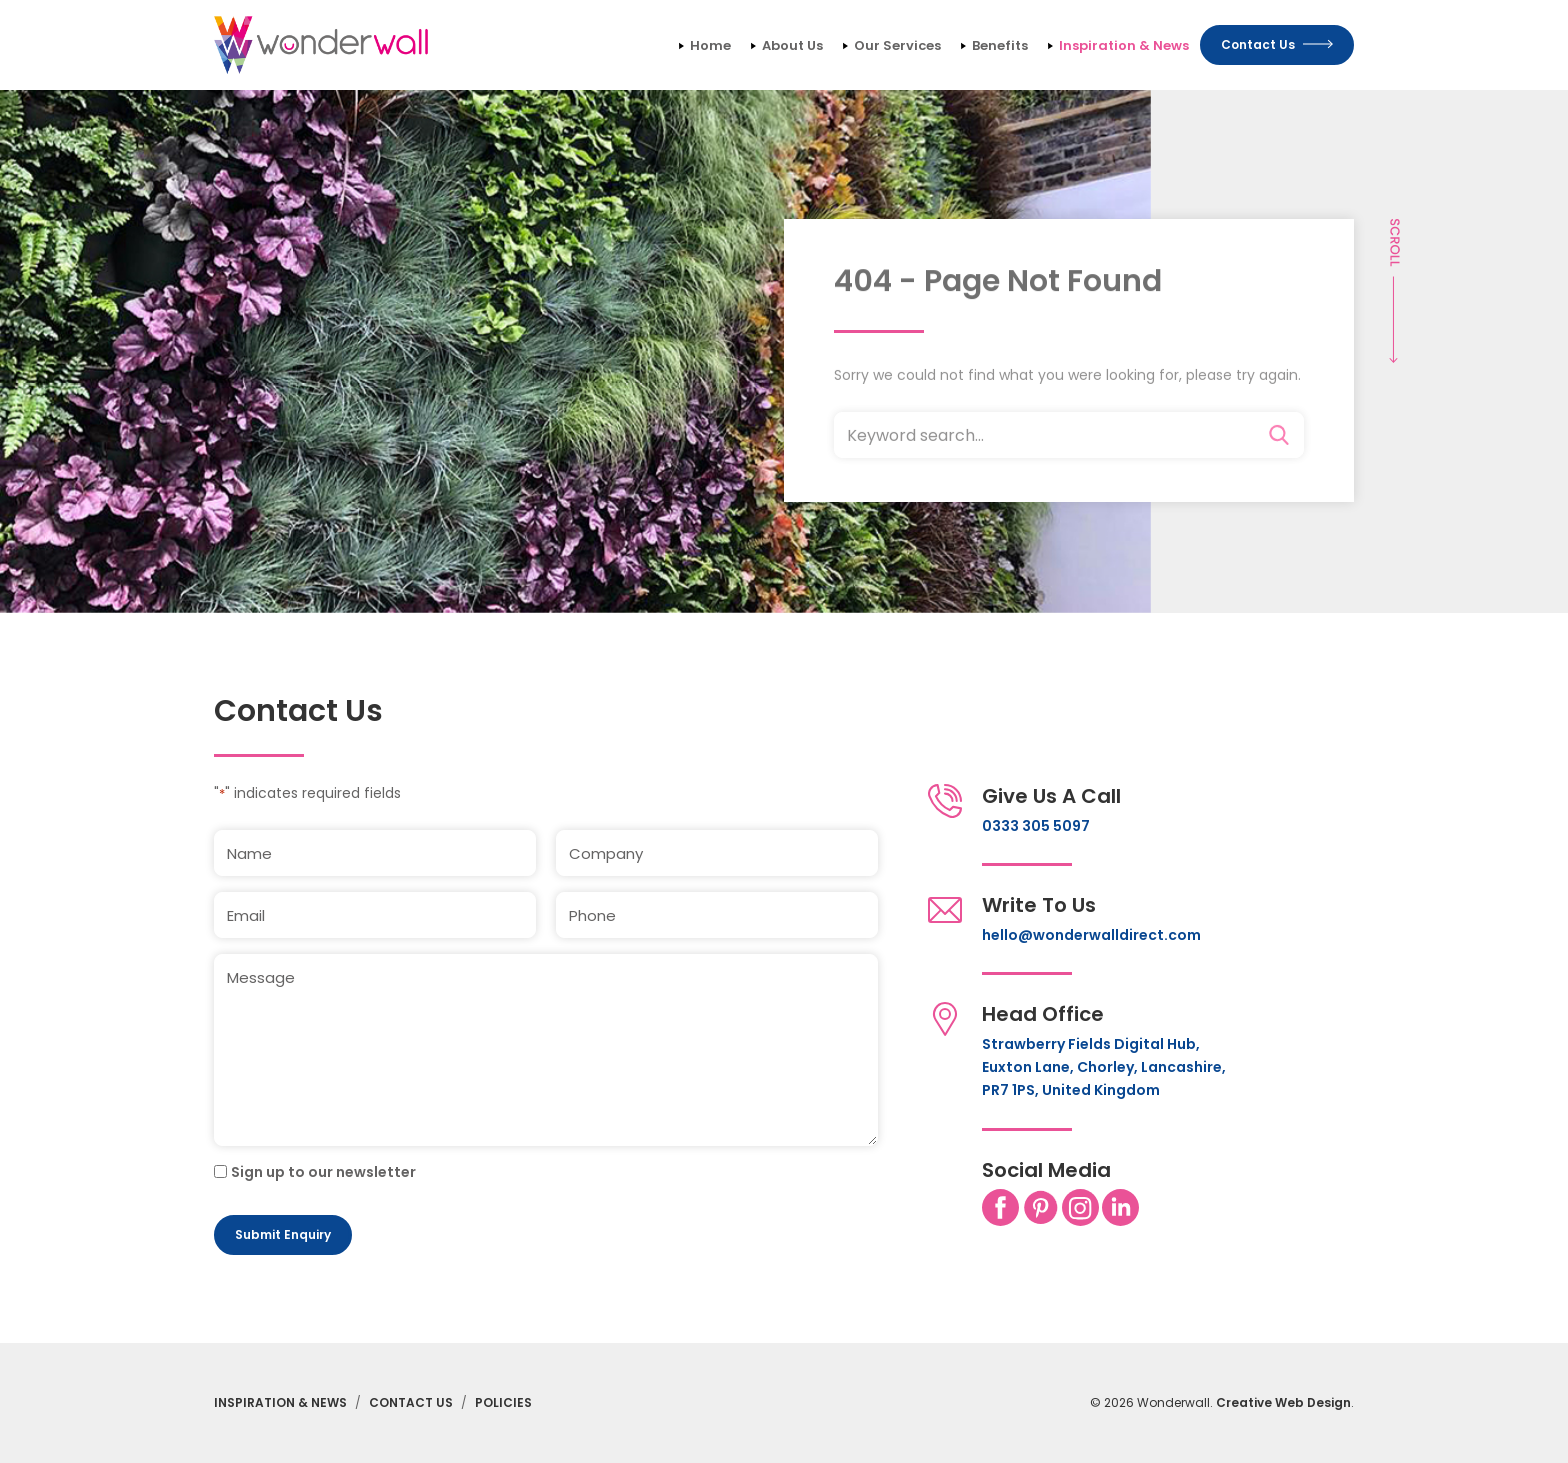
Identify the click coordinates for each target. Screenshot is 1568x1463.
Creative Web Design (1283, 1402)
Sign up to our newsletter (323, 1172)
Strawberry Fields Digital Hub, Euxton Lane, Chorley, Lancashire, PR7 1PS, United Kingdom (1104, 1067)
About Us (792, 45)
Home (710, 45)
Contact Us (411, 1402)
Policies (503, 1402)
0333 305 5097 (1036, 826)
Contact (1277, 44)
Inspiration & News (1124, 45)
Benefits (1000, 45)
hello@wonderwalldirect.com (1091, 935)
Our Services (897, 45)
